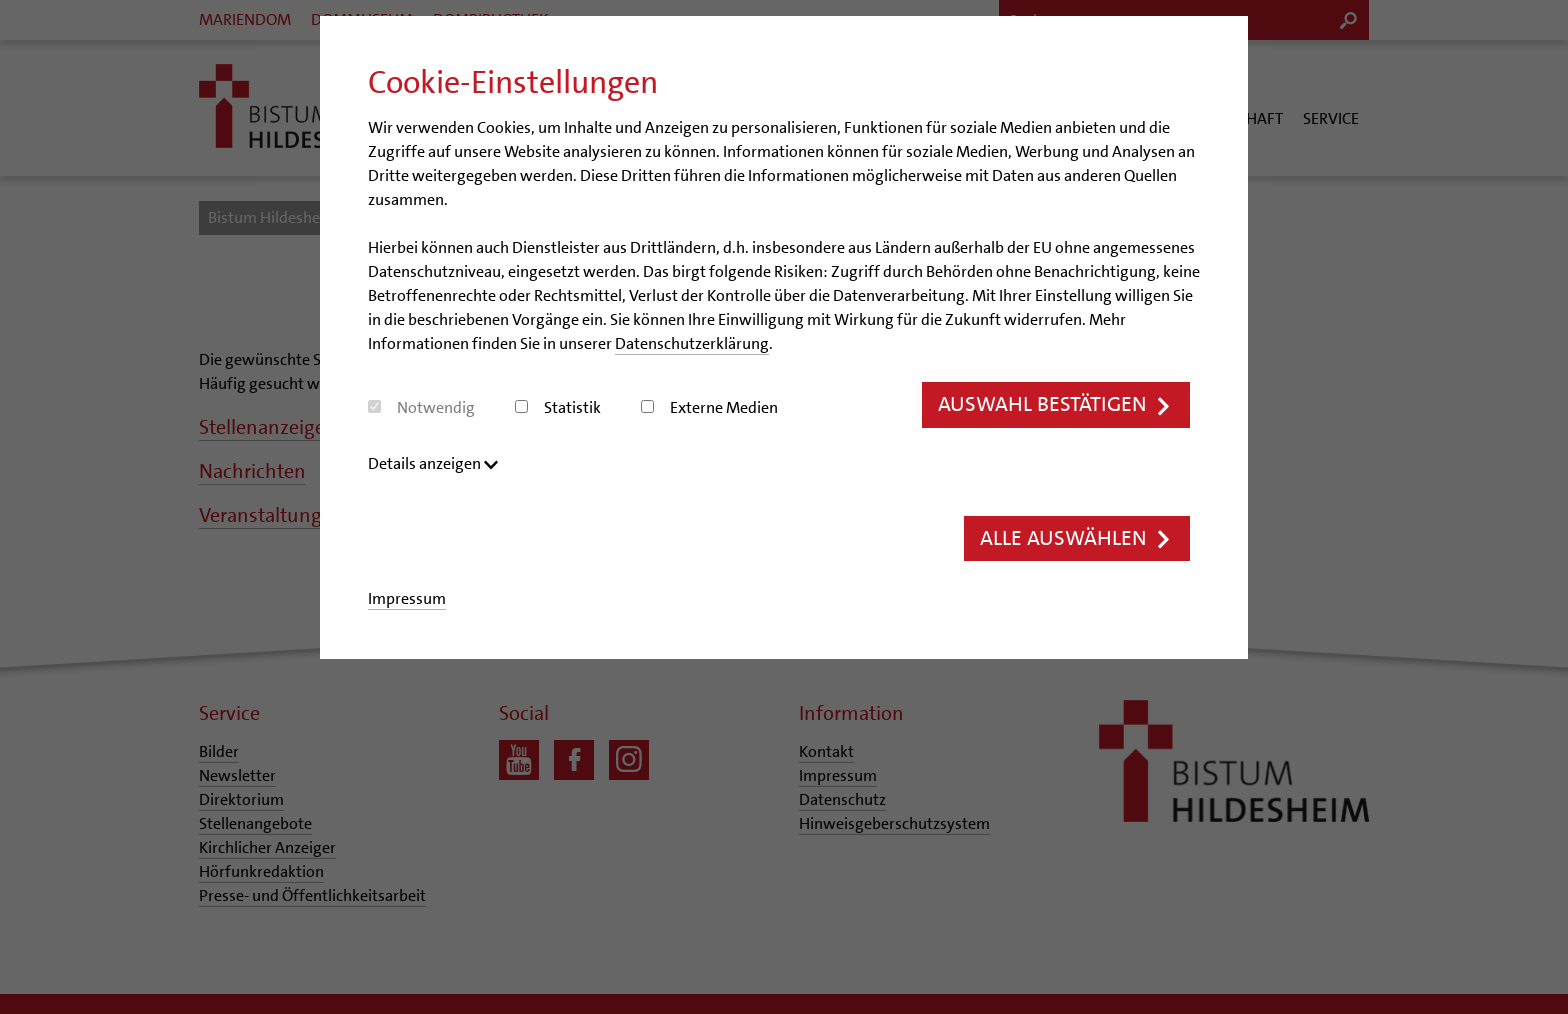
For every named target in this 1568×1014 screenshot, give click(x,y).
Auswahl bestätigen (1056, 404)
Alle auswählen (1077, 538)
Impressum (407, 598)
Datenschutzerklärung (692, 343)
